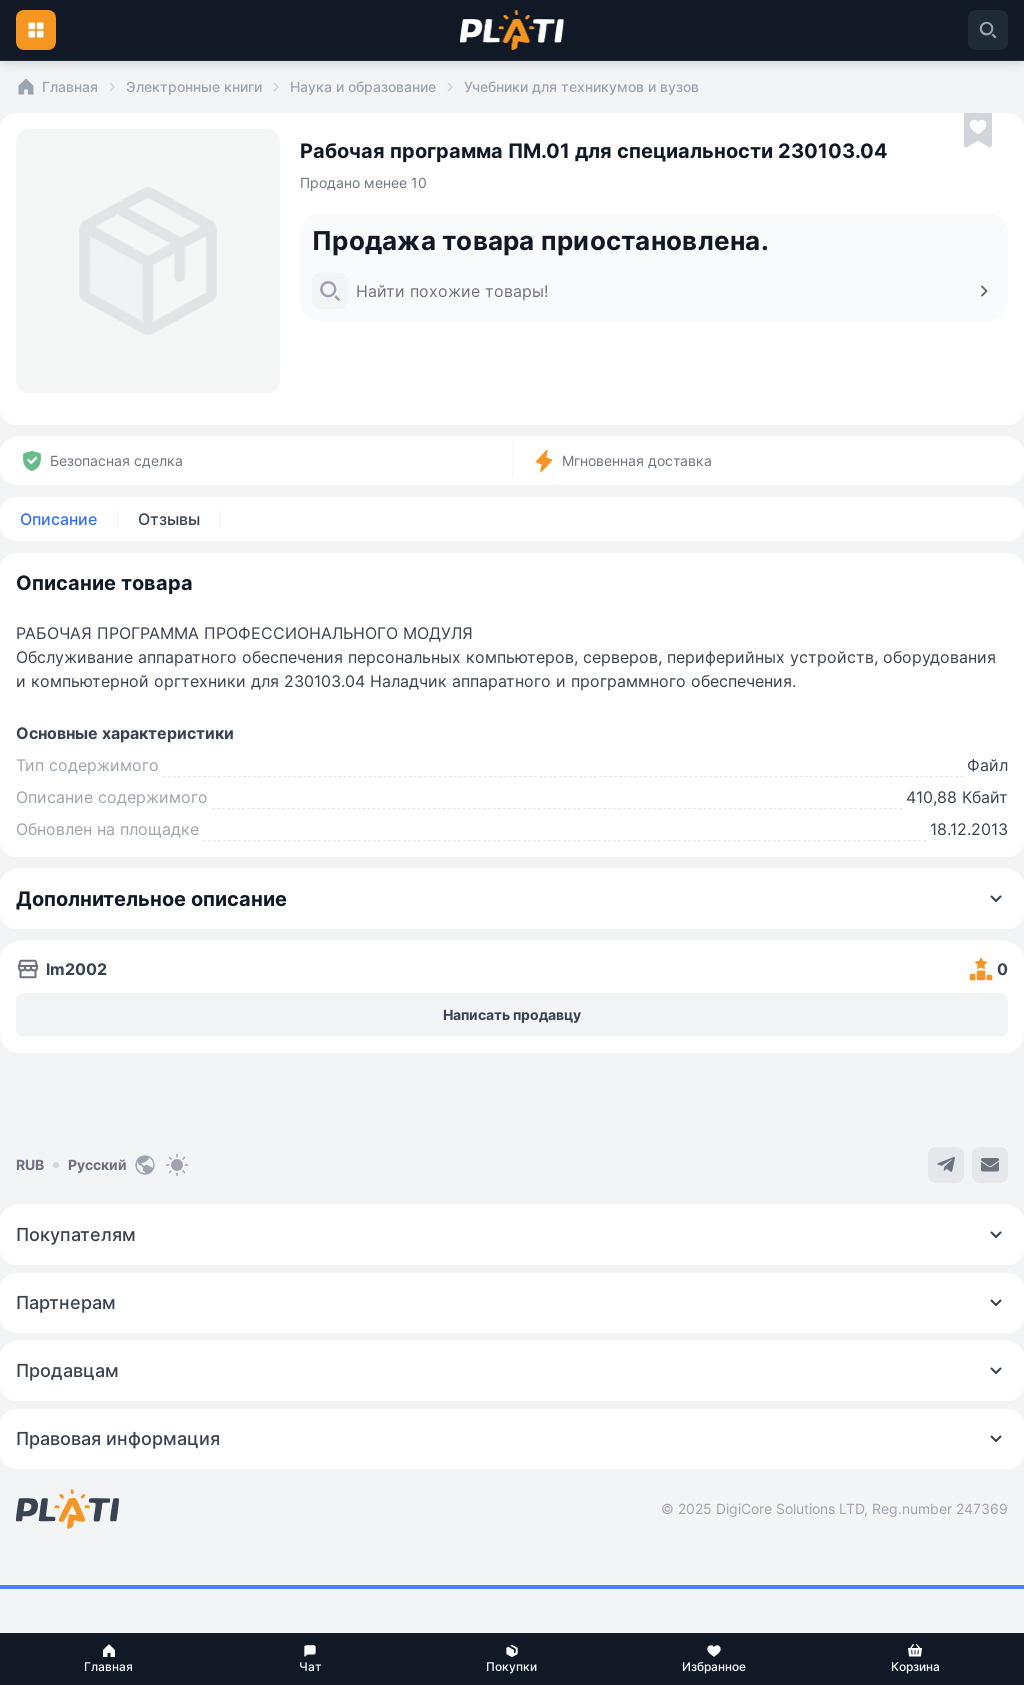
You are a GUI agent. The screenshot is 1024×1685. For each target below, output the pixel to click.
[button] (109, 1659)
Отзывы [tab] (169, 519)
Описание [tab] (58, 519)
